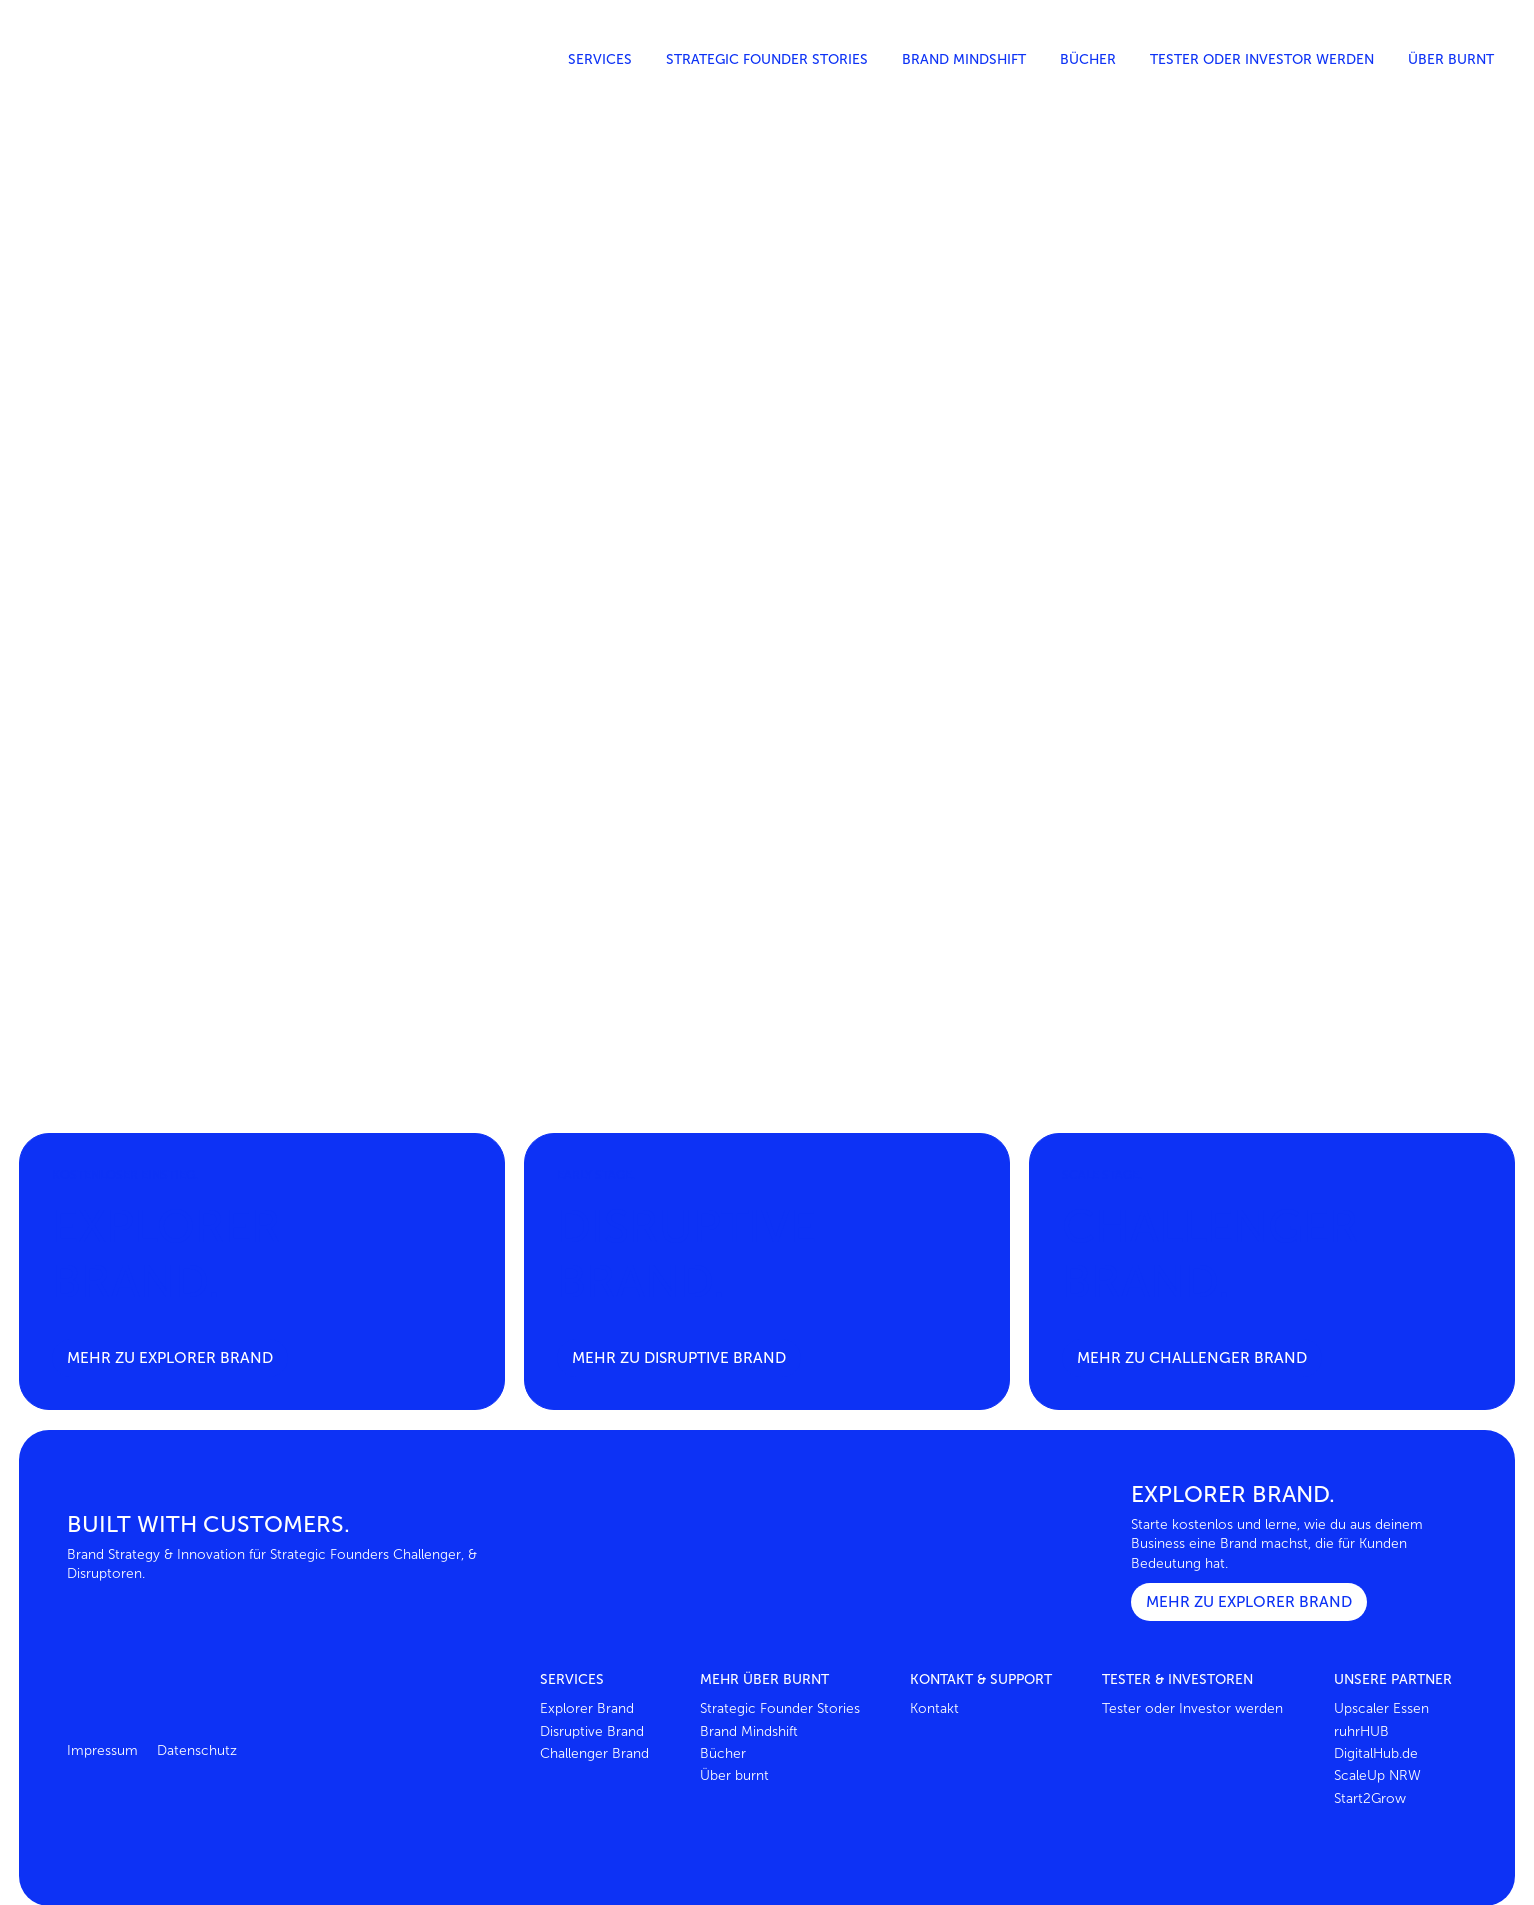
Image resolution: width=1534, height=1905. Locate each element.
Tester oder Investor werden (1262, 59)
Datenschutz (197, 1750)
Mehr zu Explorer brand (170, 1357)
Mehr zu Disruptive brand (679, 1357)
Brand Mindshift (964, 59)
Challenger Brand (594, 1753)
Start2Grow (1370, 1798)
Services (600, 59)
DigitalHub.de (1376, 1753)
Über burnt (1451, 59)
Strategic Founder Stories (767, 59)
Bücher (1088, 59)
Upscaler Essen (1381, 1708)
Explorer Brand (587, 1708)
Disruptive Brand (592, 1731)
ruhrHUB (1361, 1731)
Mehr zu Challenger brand (1192, 1357)
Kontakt (934, 1708)
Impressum (102, 1750)
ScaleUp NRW (1377, 1775)
